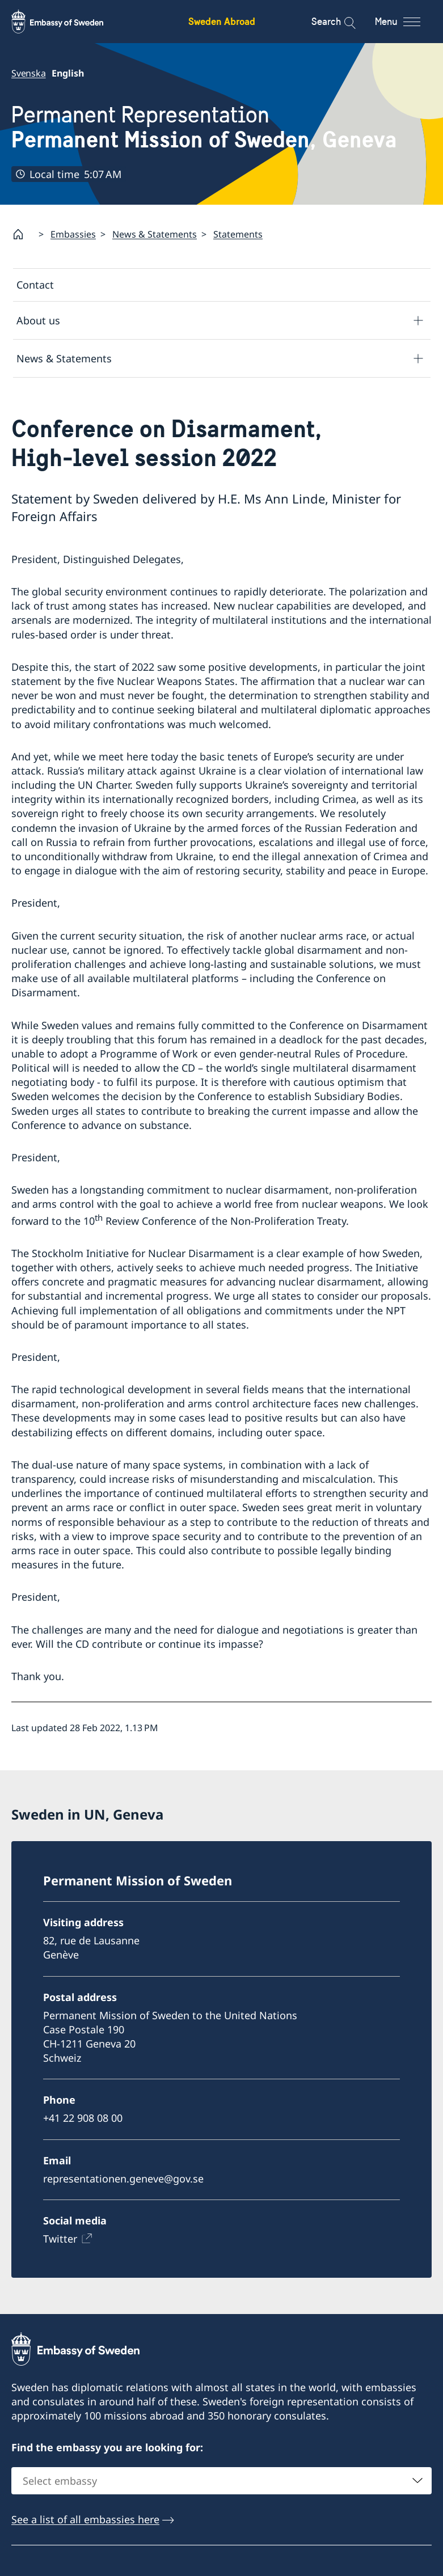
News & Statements (154, 234)
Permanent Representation (203, 128)
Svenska (28, 73)
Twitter (60, 2238)
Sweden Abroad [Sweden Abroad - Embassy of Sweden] (221, 21)
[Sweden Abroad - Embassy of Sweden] (68, 21)
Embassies (73, 234)
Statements (238, 234)
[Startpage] (22, 234)
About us (38, 320)
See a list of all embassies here (85, 2519)
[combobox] (221, 2480)
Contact (35, 284)
